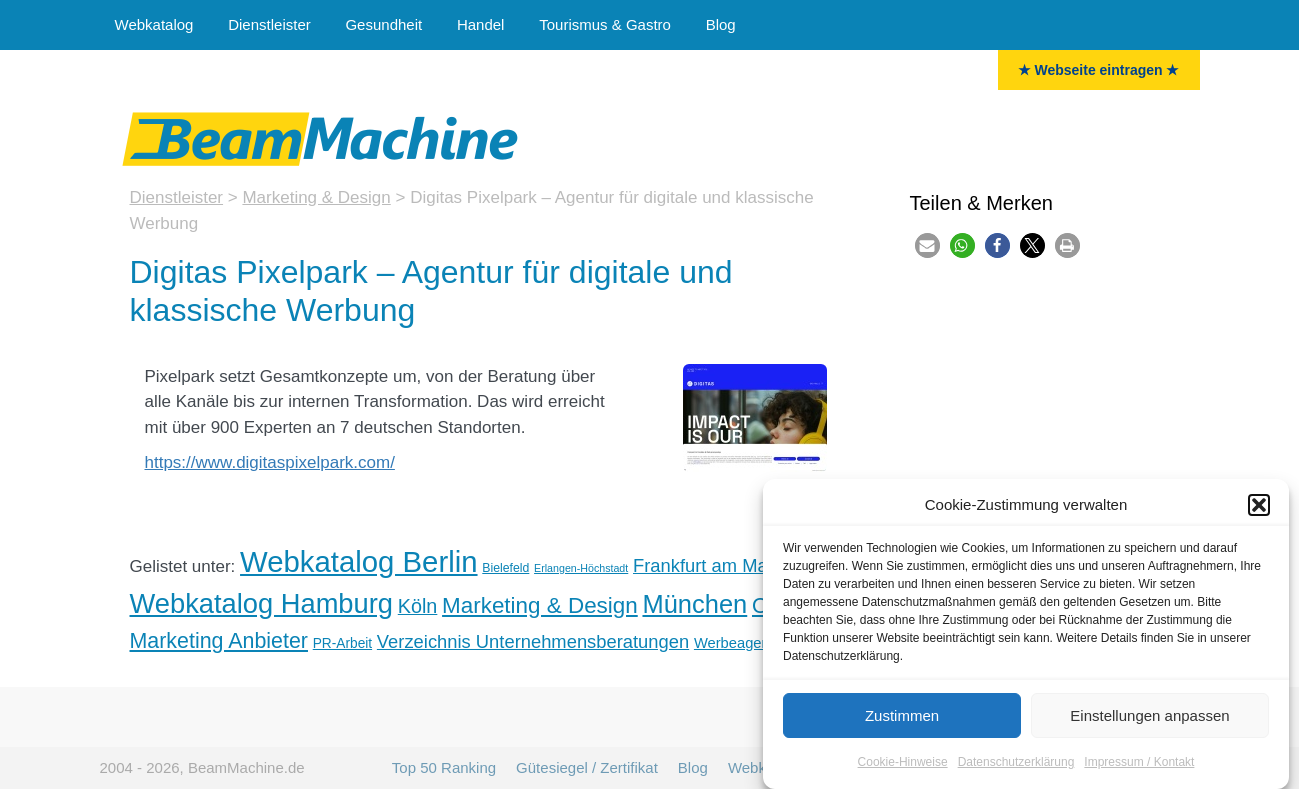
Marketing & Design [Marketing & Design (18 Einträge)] (540, 605)
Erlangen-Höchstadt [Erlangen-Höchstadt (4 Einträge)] (581, 568)
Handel (481, 24)
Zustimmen (902, 722)
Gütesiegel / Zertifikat (587, 767)
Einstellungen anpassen (1149, 722)
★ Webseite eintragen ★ (1099, 70)
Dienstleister (269, 24)
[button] (1259, 512)
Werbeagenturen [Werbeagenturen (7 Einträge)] (748, 643)
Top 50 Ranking (444, 767)
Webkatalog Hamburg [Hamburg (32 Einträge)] (262, 603)
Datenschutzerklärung (1016, 769)
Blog (721, 24)
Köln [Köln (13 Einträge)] (418, 606)
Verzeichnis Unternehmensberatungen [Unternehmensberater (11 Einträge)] (533, 641)
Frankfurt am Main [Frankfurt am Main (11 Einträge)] (707, 565)
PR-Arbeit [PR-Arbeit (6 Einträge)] (342, 643)
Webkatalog (154, 24)
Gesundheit (383, 24)
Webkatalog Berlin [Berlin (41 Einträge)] (358, 561)
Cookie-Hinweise (903, 769)
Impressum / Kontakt (1139, 769)
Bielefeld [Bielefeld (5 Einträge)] (505, 568)
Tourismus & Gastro (605, 24)
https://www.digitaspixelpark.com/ (270, 462)
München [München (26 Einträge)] (694, 604)
